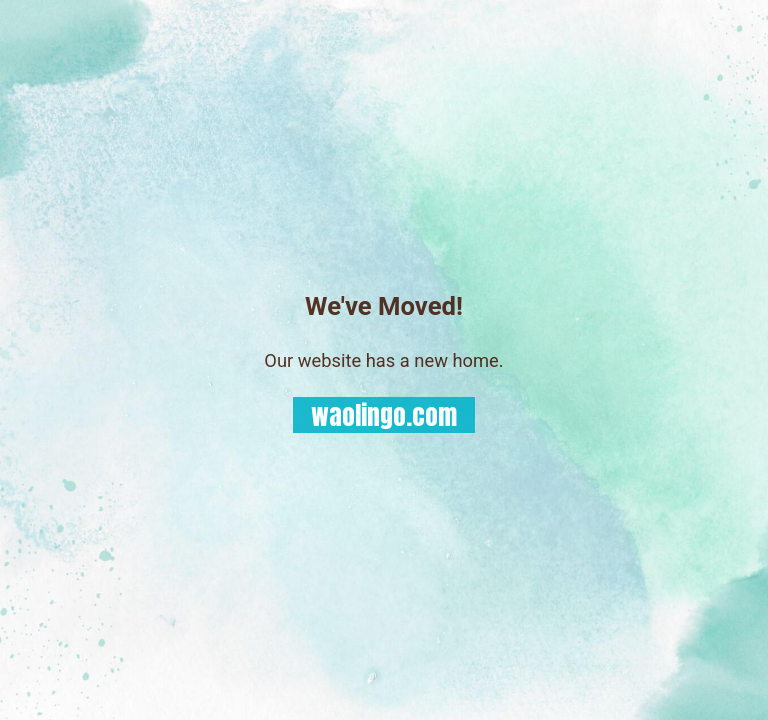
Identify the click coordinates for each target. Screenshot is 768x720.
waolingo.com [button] (384, 415)
